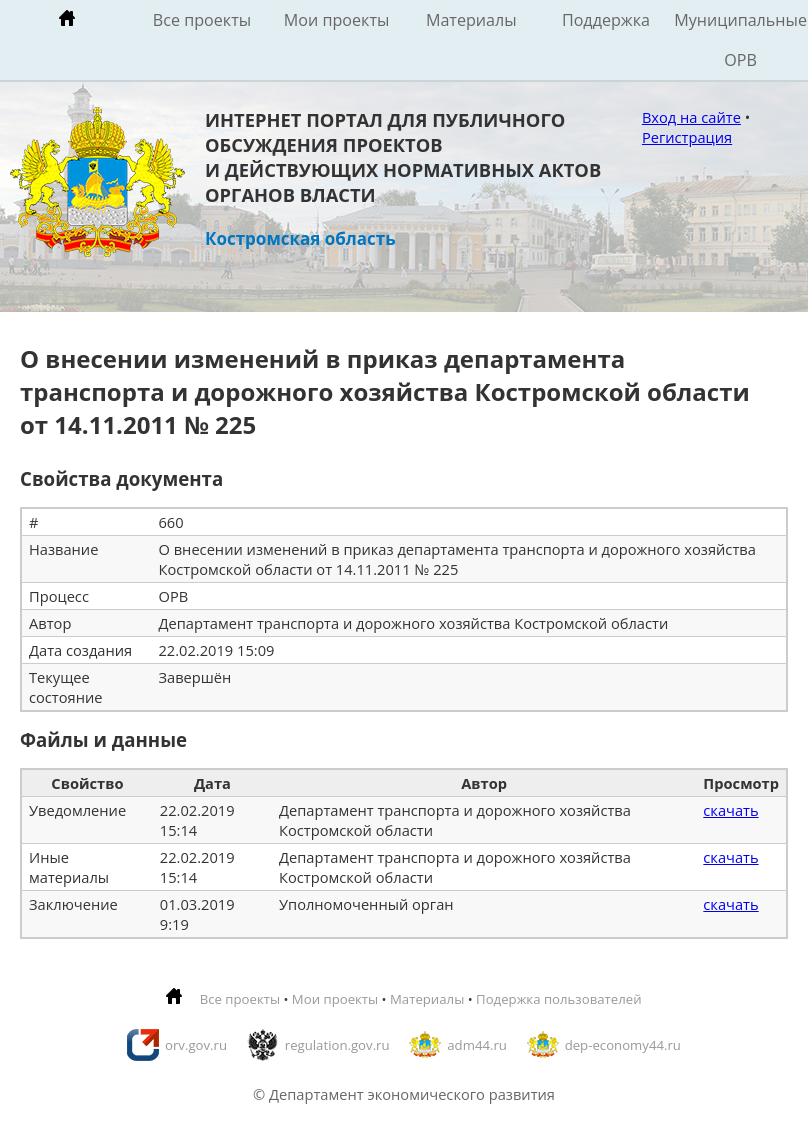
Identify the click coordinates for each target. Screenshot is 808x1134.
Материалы (471, 20)
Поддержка (606, 20)
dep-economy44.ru (623, 1045)
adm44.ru (477, 1045)
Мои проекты (337, 20)
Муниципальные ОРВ (740, 40)
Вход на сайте (691, 117)
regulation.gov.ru (337, 1045)
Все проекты (202, 20)
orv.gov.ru (196, 1045)
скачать (730, 810)
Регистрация (687, 137)
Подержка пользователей (558, 999)
